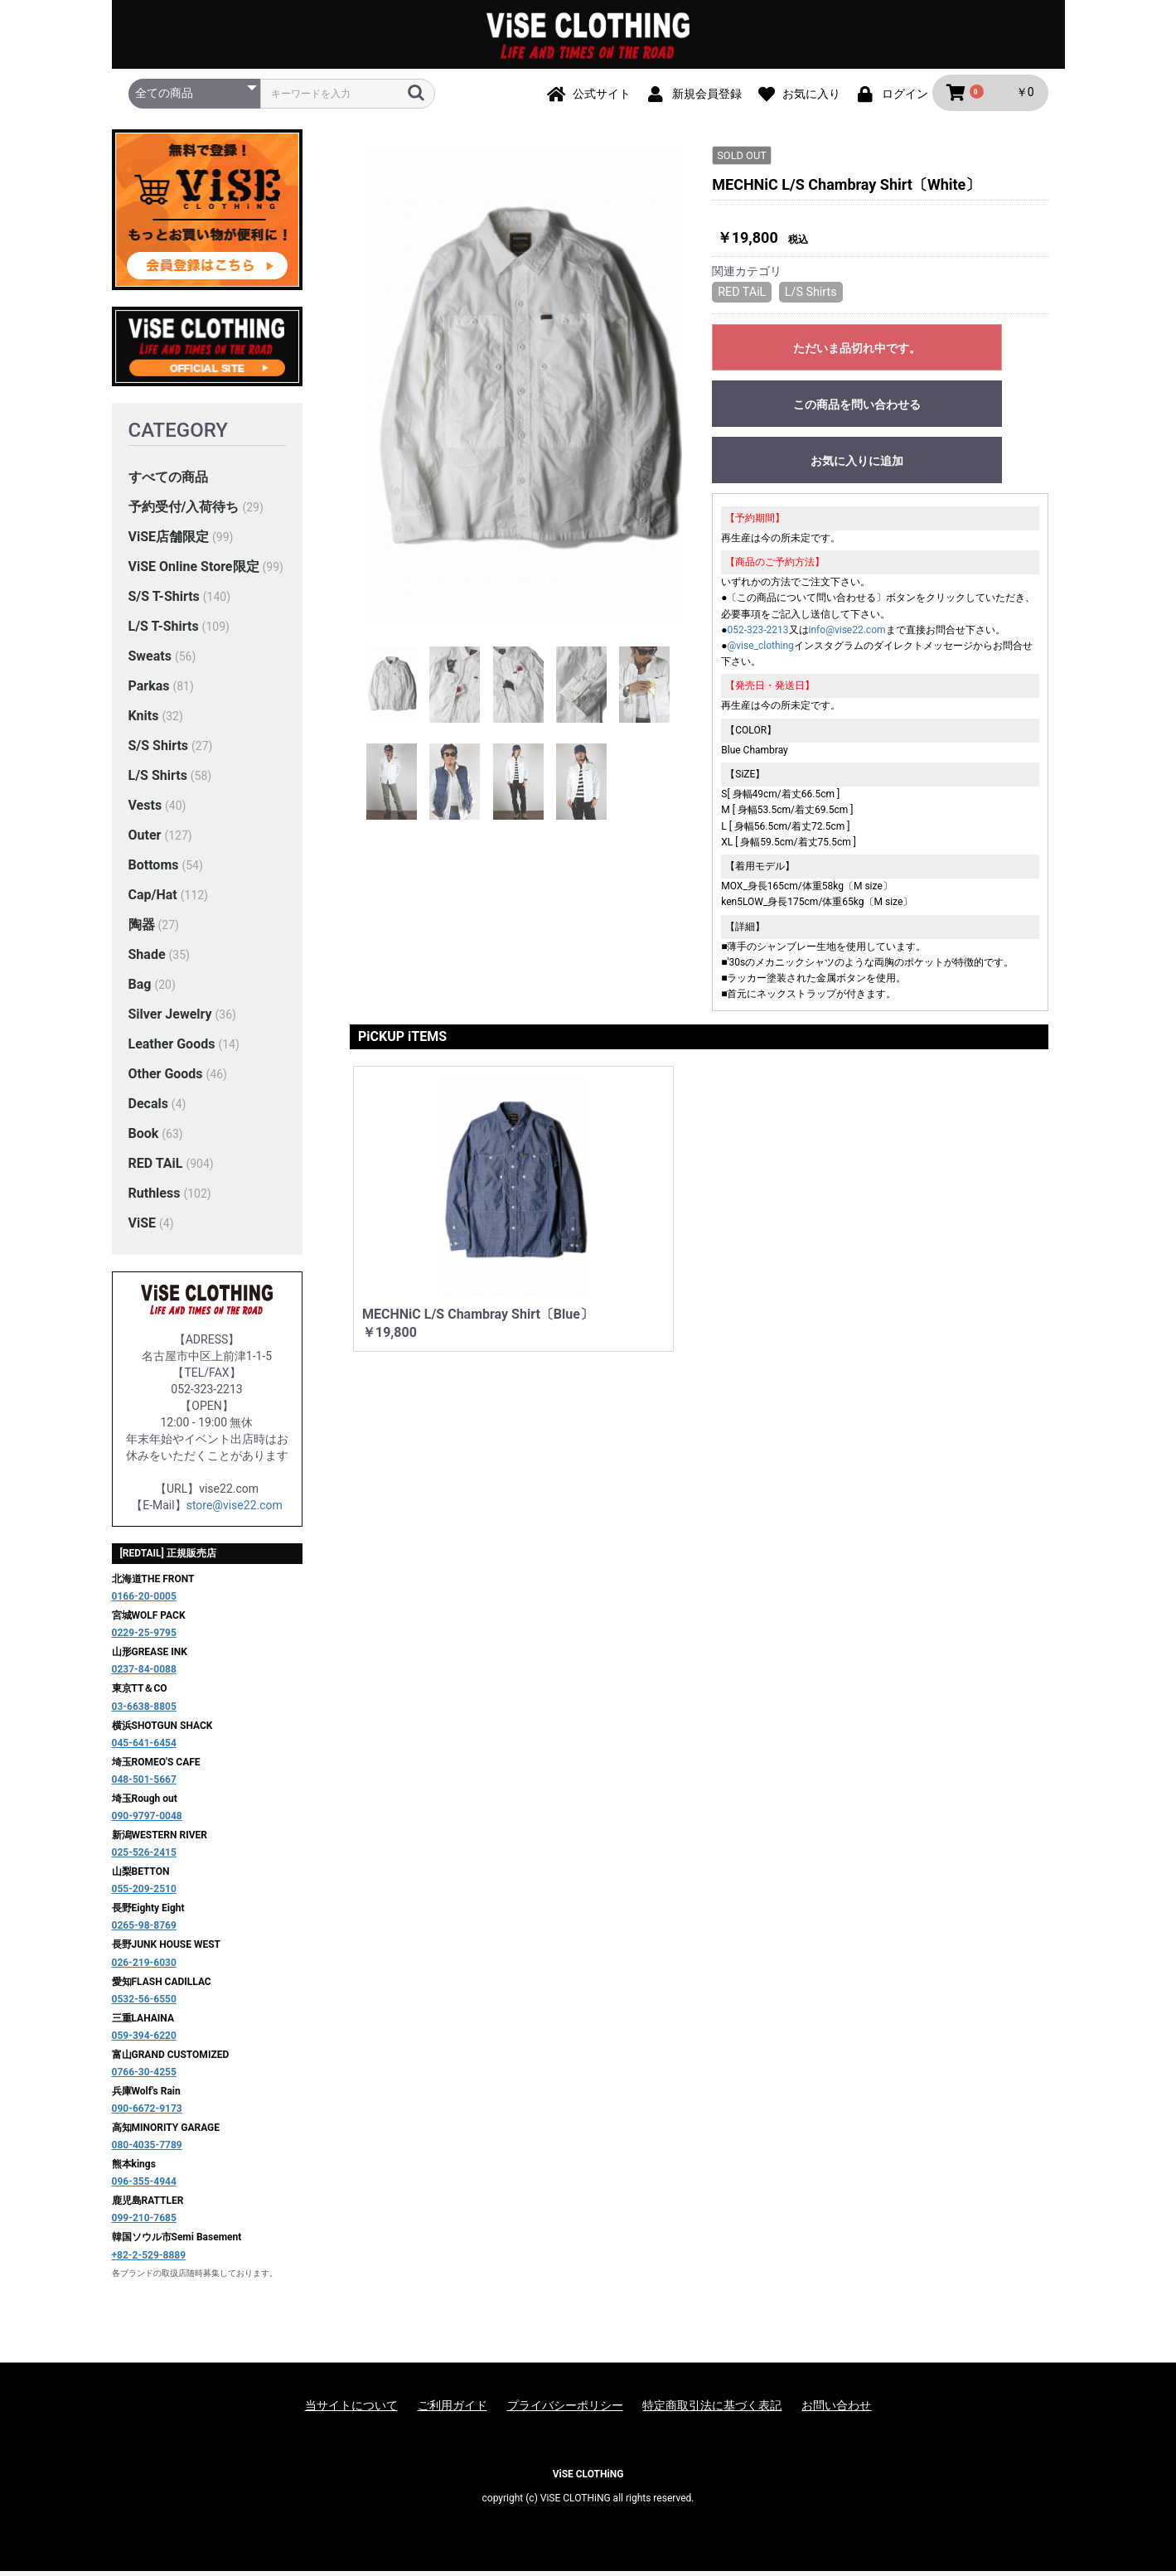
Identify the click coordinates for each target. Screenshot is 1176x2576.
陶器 (141, 929)
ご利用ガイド (452, 2410)
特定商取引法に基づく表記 (712, 2410)
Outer (145, 840)
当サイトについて (351, 2410)
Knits (143, 721)
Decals (148, 1108)
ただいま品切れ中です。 (857, 351)
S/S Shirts (158, 750)
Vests (145, 810)
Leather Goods (171, 1049)
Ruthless (154, 1198)
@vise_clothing (761, 650)
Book (143, 1138)
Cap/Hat (152, 900)
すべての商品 (168, 482)
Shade (147, 959)
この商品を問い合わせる (857, 407)
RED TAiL (155, 1168)
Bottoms (153, 870)
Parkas (149, 691)
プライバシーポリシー (565, 2410)
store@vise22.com (234, 1510)
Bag (140, 989)
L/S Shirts (157, 780)
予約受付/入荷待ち (184, 512)
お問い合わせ (836, 2410)
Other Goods (165, 1079)
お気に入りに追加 (857, 464)
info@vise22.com (847, 633)
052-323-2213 (758, 633)
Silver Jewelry (170, 1019)
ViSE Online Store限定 (193, 571)
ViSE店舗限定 (169, 542)
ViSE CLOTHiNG (588, 2479)
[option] (524, 388)
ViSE (142, 1228)
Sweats (150, 661)
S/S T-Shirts (164, 601)
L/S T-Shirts (163, 631)
